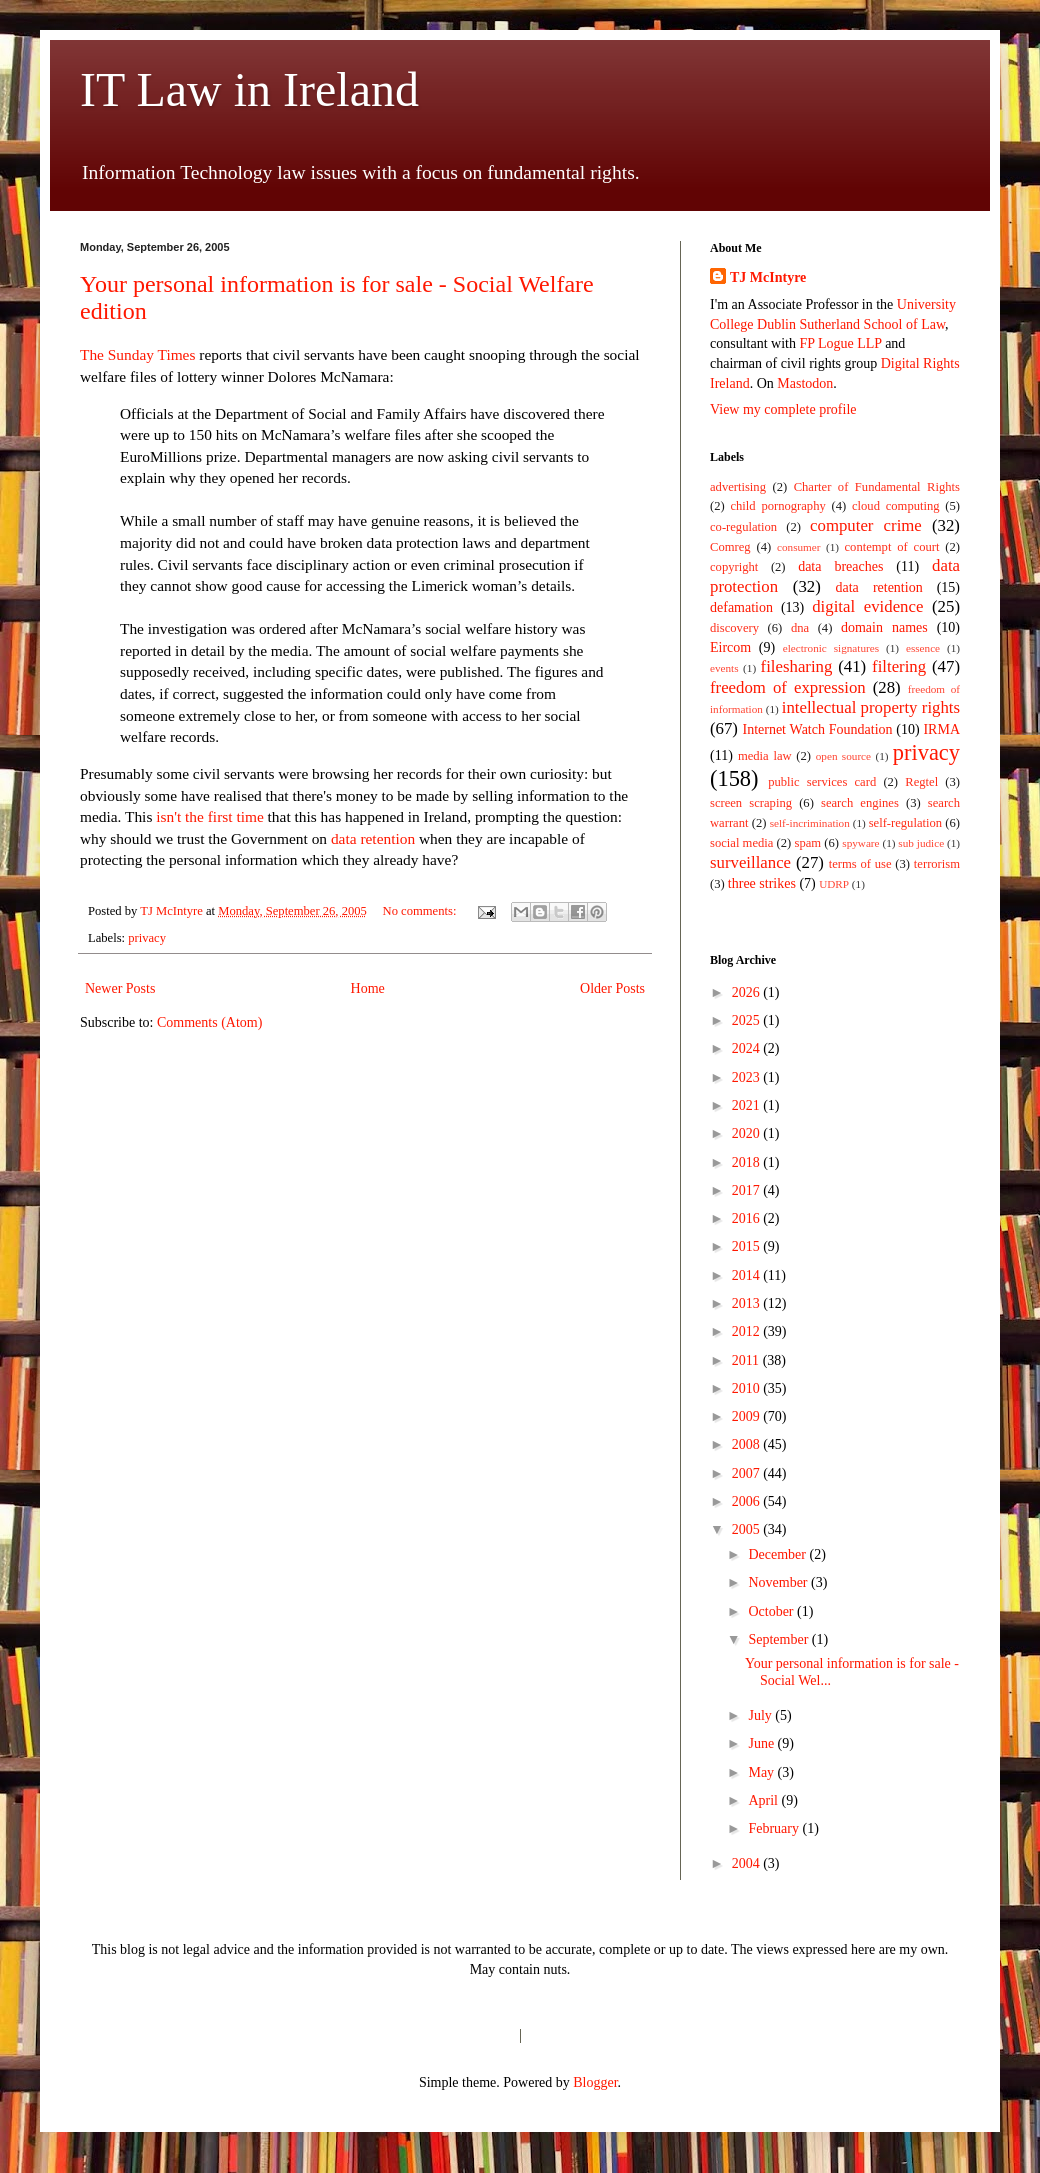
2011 (747, 1360)
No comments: (421, 911)
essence (923, 648)
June (762, 1743)
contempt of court (892, 547)
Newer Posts (120, 988)
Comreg (730, 547)
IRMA (941, 729)
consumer (799, 547)
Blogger (595, 2082)
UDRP (834, 884)
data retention (373, 838)
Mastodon (805, 383)
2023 (748, 1077)
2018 (748, 1162)
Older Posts (612, 988)
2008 (748, 1444)
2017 (748, 1190)
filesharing (797, 666)
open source (843, 756)
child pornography (777, 506)
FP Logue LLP (840, 343)
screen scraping (751, 803)
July (761, 1715)
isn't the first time (210, 816)
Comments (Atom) (209, 1022)
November (779, 1582)
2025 (748, 1020)
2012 (748, 1331)
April (764, 1800)
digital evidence (867, 606)
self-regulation (905, 823)
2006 (748, 1501)
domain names (884, 627)
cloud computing (896, 506)
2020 (748, 1133)
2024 (748, 1048)
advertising (738, 487)
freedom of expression (788, 687)
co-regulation (743, 527)
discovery (734, 628)
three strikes (762, 883)
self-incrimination (810, 823)
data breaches (840, 566)
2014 (748, 1275)
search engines (860, 803)
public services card (822, 782)
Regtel (921, 782)
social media (741, 843)
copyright (734, 567)
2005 (748, 1529)
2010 (748, 1388)
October (772, 1611)
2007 (748, 1473)
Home (368, 988)
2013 (748, 1303)
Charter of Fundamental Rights (877, 487)
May (762, 1772)
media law (765, 756)
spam (808, 843)
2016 (748, 1218)
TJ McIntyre (768, 277)
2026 (748, 992)
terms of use (860, 864)
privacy (147, 938)
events (724, 668)
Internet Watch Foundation (817, 729)
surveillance (750, 862)
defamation (741, 607)
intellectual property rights (871, 707)
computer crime (866, 525)
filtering (899, 666)
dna (800, 628)
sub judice (921, 843)
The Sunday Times (137, 354)
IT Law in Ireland (249, 89)
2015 (748, 1246)
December (778, 1554)
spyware (860, 843)
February (775, 1828)
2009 (748, 1416)
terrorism (937, 864)
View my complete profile (783, 409)
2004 (748, 1863)
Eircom (730, 647)
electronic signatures (831, 648)
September (779, 1639)
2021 (748, 1105)
